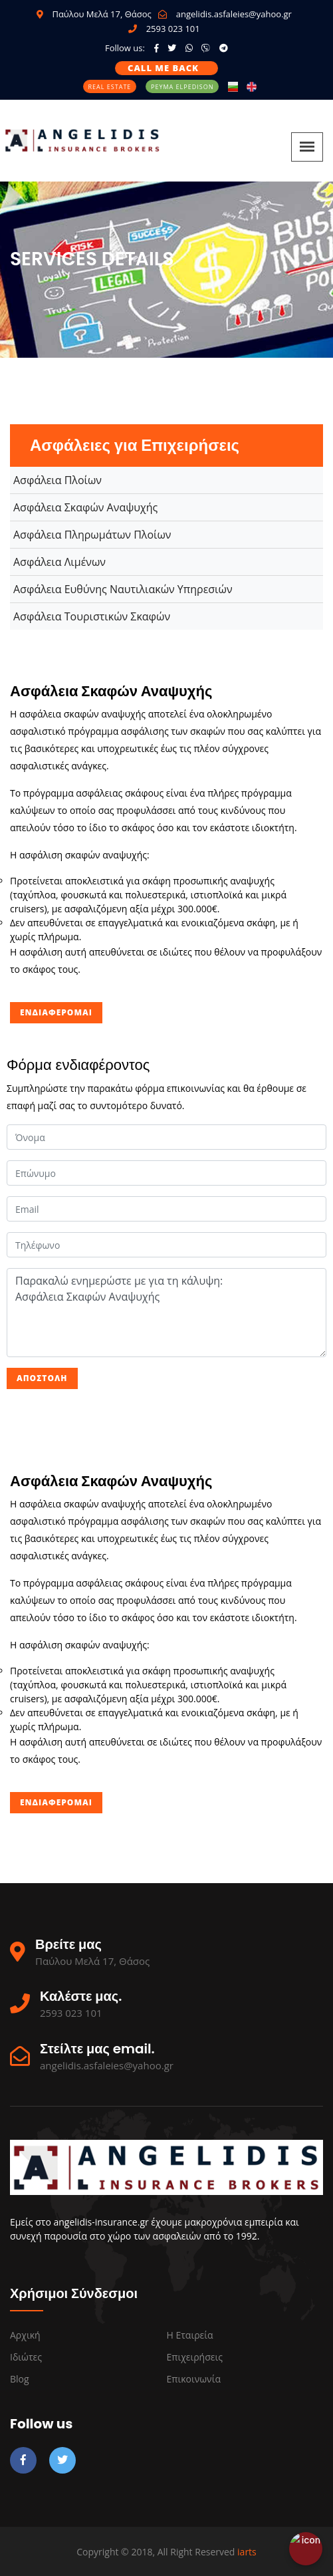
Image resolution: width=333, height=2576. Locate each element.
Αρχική (25, 2335)
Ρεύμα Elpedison (182, 86)
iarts (247, 2551)
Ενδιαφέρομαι (56, 1012)
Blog (19, 2379)
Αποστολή (42, 1378)
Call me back (163, 68)
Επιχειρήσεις (195, 2357)
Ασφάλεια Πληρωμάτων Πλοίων (92, 534)
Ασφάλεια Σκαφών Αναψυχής (85, 507)
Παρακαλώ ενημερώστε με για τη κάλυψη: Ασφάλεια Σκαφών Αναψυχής (166, 1312)
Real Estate (110, 86)
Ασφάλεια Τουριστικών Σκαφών (91, 616)
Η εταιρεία (190, 2335)
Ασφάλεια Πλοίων (57, 480)
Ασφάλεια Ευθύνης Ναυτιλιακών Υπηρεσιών (123, 589)
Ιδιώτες (26, 2357)
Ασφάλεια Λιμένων (59, 562)
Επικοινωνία (194, 2379)
